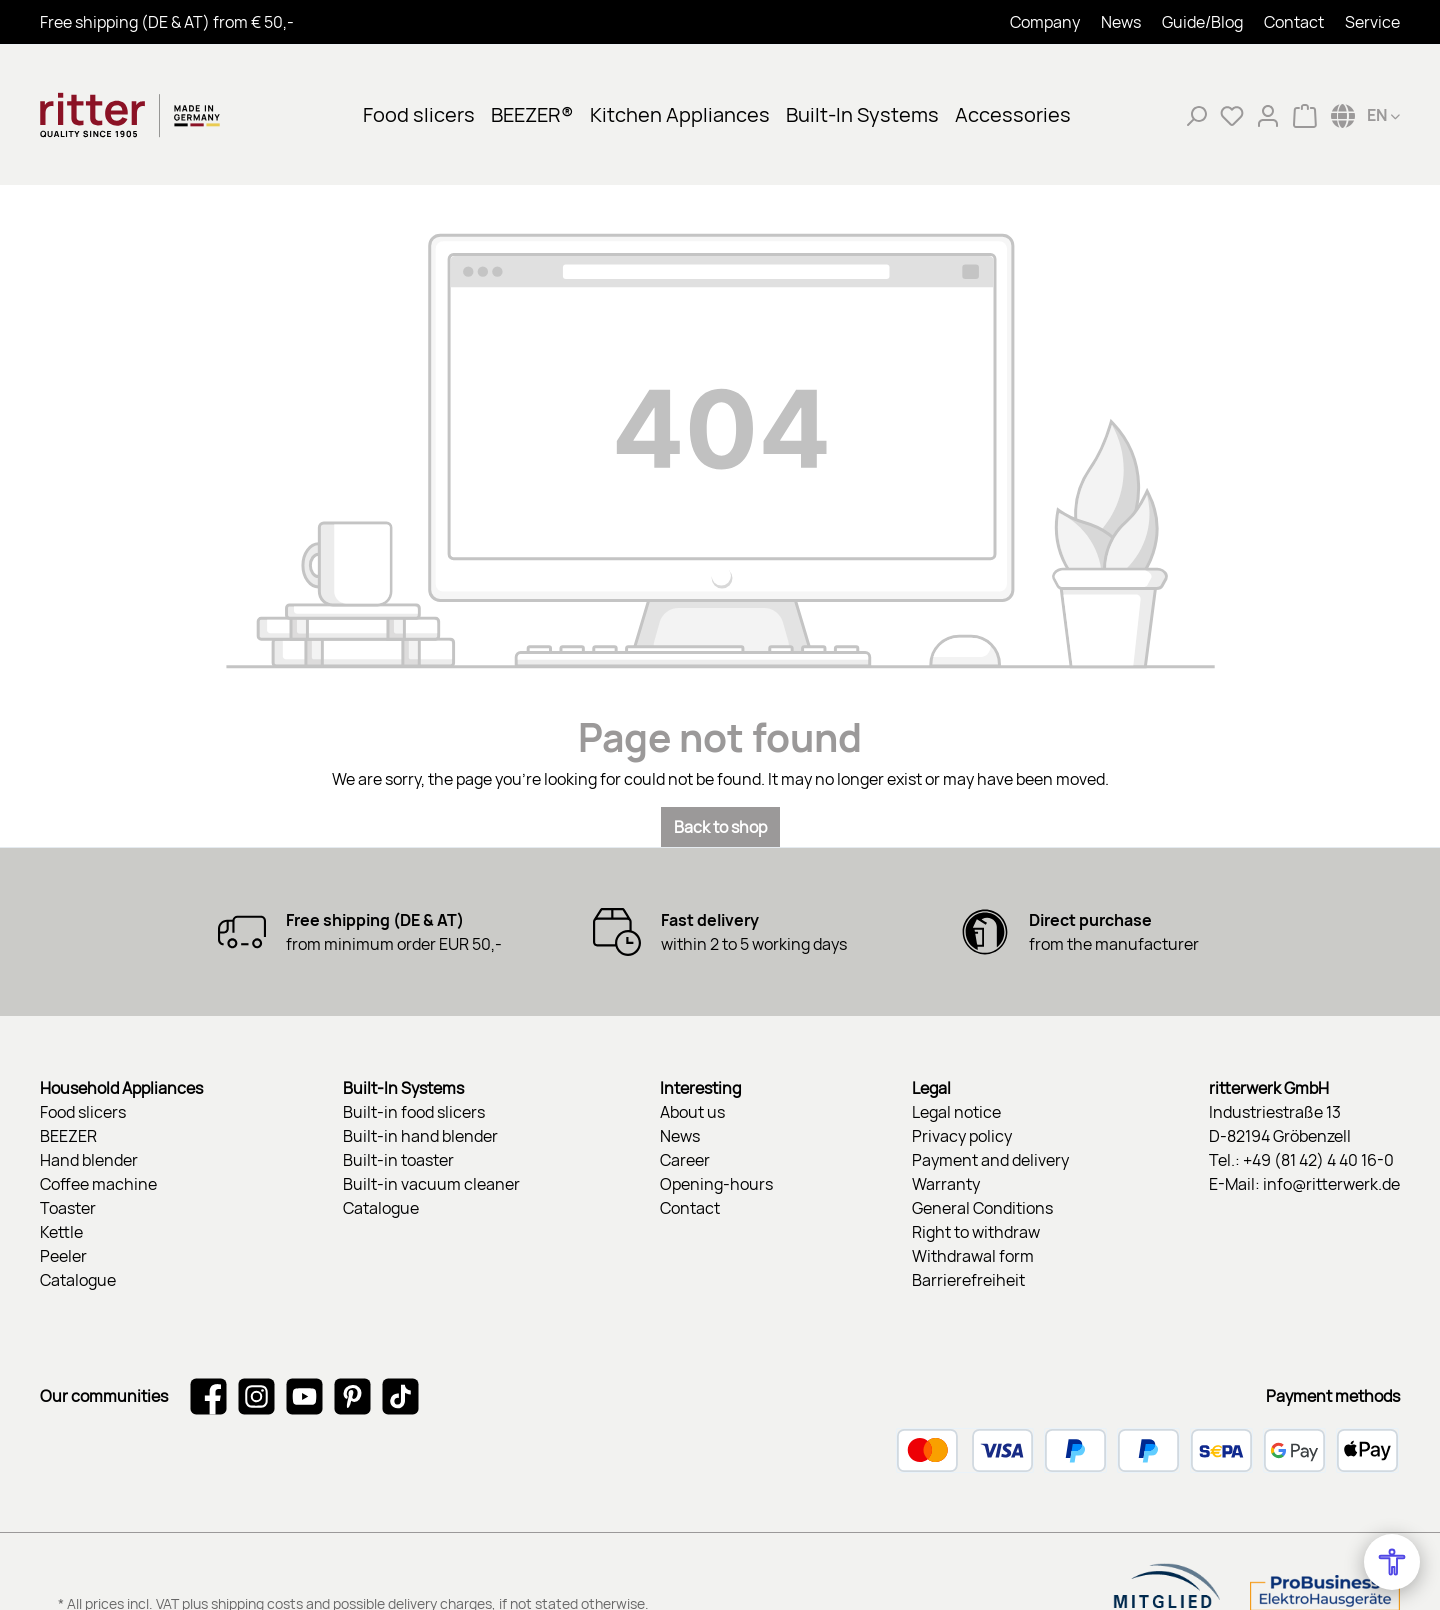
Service (1372, 22)
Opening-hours (716, 1184)
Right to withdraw (976, 1232)
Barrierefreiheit (968, 1280)
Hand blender (89, 1160)
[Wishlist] (1232, 115)
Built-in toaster (398, 1160)
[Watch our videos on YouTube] (304, 1396)
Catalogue (78, 1280)
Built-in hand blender (420, 1136)
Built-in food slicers (414, 1112)
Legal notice (956, 1112)
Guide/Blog (1202, 22)
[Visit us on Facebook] (208, 1396)
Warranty (946, 1184)
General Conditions (982, 1208)
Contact (1294, 22)
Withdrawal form (973, 1256)
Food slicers (83, 1112)
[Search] (1196, 115)
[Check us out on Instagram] (256, 1396)
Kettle (61, 1232)
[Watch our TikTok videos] (400, 1396)
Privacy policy (962, 1136)
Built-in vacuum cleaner (431, 1184)
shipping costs (257, 1539)
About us (692, 1112)
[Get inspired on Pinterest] (352, 1396)
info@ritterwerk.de (1331, 1184)
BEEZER (68, 1136)
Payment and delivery (990, 1160)
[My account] (1268, 115)
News (1121, 22)
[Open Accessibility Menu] (1392, 1562)
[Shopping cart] (1305, 115)
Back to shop (720, 827)
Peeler (63, 1256)
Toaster (68, 1208)
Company (1045, 22)
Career (685, 1160)
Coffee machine (98, 1184)
